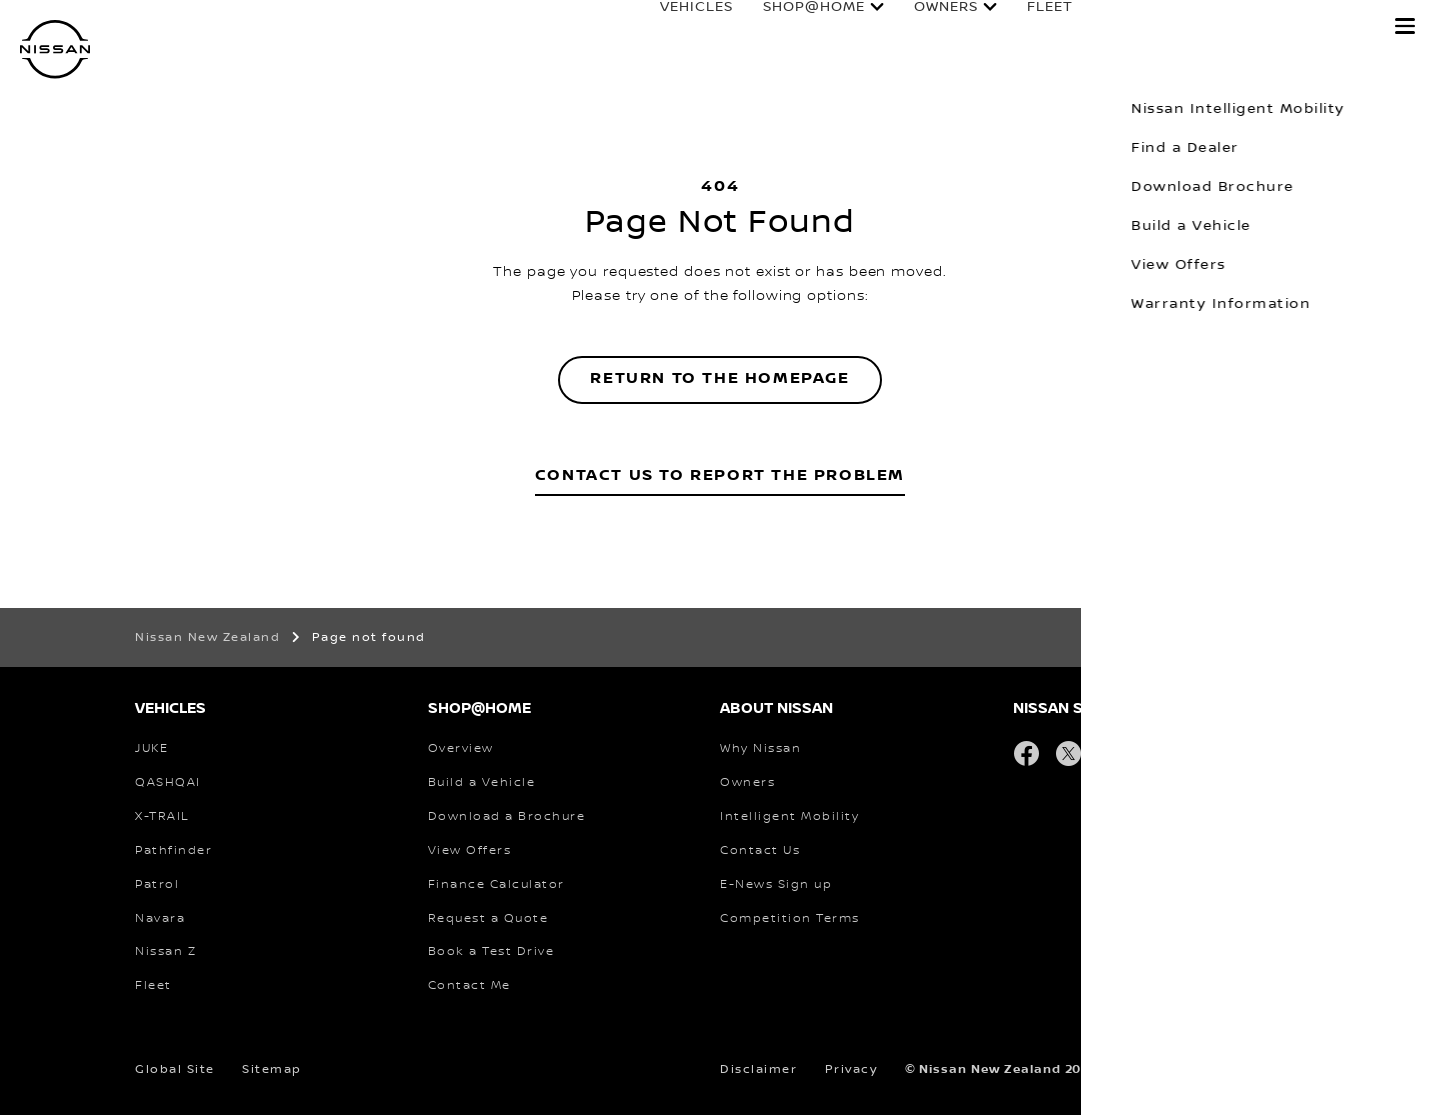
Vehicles (676, 27)
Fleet (1030, 27)
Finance (1116, 27)
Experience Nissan (1274, 27)
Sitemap (272, 1069)
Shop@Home (794, 27)
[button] (1405, 26)
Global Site (175, 1069)
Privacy (851, 1069)
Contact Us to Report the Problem (720, 475)
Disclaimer (758, 1069)
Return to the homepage (719, 378)
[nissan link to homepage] (55, 49)
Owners (926, 27)
